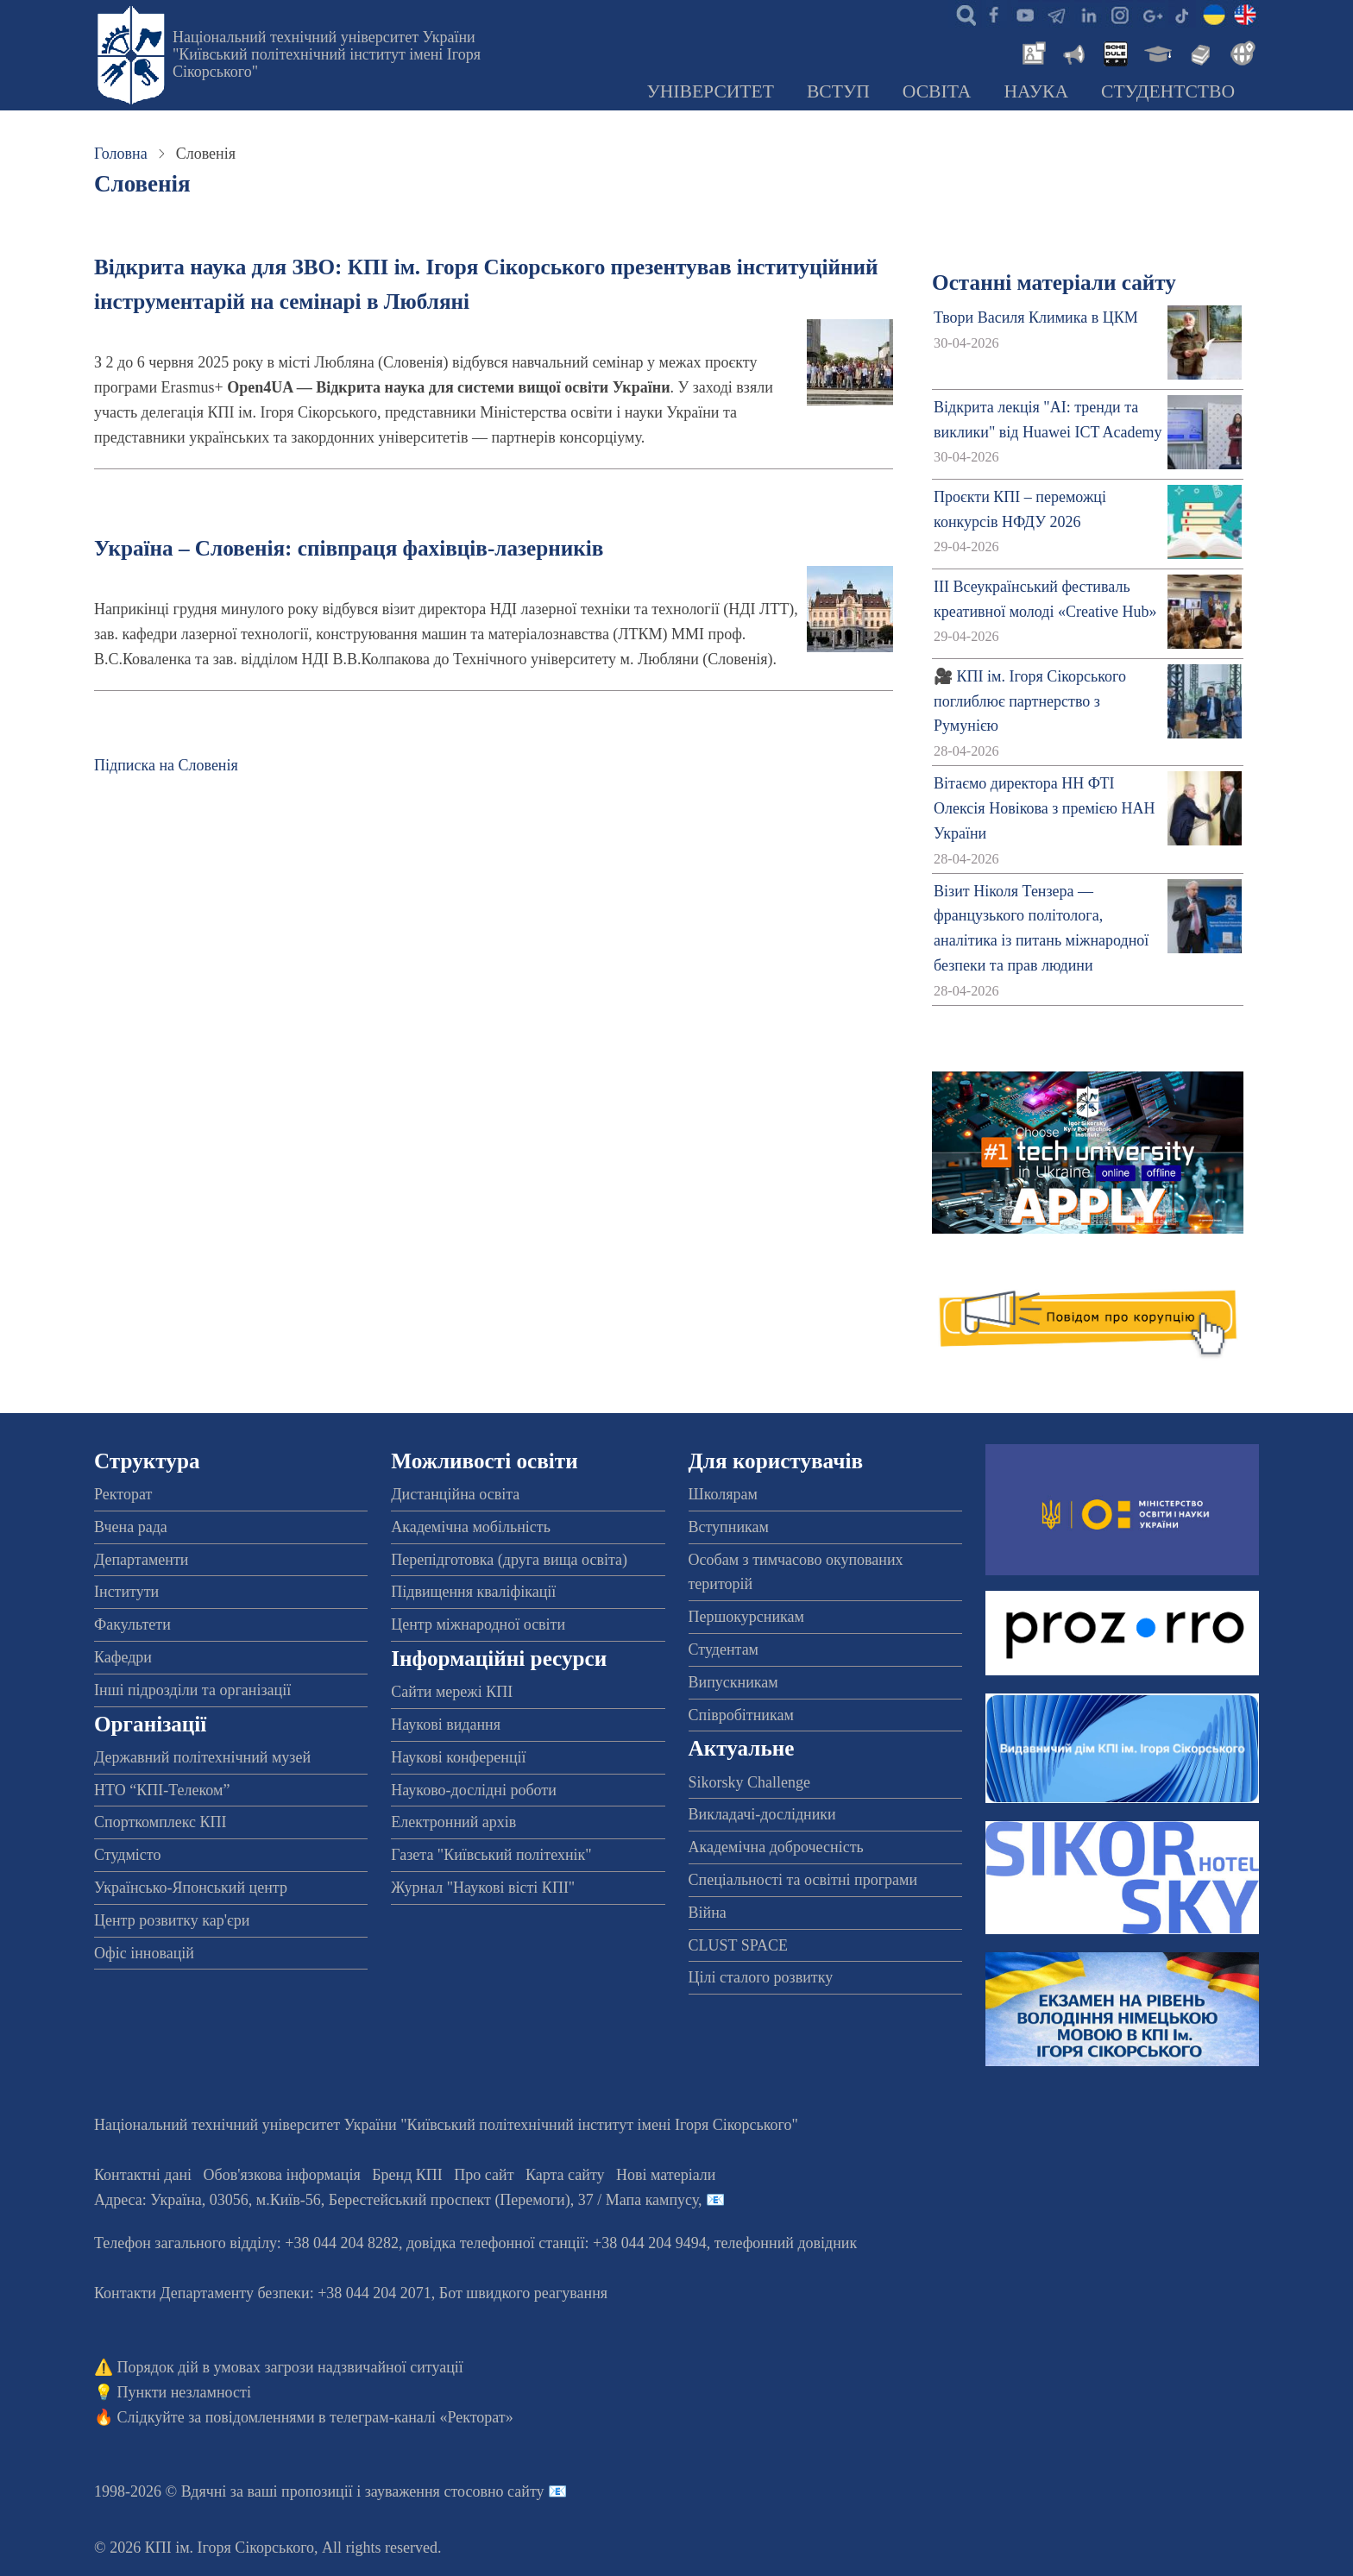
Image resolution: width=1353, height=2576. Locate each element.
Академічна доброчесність (776, 1847)
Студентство (1168, 91)
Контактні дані (143, 2174)
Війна (708, 1912)
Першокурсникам (746, 1616)
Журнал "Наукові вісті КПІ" (483, 1887)
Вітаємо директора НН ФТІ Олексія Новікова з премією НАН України (1044, 808)
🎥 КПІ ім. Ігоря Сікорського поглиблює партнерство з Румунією (1030, 701)
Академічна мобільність (471, 1527)
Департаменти (141, 1559)
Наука (1036, 91)
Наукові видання (445, 1724)
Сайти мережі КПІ (452, 1691)
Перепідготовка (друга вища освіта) (509, 1559)
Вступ (838, 91)
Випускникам (733, 1682)
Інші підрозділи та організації (192, 1690)
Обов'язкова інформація (282, 2174)
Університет (710, 91)
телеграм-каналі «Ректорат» (421, 2417)
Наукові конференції (458, 1757)
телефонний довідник (786, 2243)
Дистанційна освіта (455, 1494)
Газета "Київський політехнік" (491, 1854)
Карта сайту (565, 2174)
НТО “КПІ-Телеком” (162, 1790)
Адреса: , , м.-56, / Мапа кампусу (396, 2199)
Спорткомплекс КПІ (160, 1822)
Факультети (132, 1624)
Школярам (723, 1494)
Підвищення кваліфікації (473, 1591)
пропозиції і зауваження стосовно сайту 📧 (424, 2491)
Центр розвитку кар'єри (171, 1920)
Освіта (937, 91)
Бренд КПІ (407, 2174)
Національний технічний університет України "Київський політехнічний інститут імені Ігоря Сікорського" (327, 54)
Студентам (724, 1649)
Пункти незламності (184, 2392)
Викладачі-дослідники (762, 1814)
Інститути (126, 1591)
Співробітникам (741, 1715)
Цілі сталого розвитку (761, 1977)
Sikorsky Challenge (750, 1782)
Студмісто (127, 1854)
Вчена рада (130, 1527)
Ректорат (123, 1494)
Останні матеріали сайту (1054, 282)
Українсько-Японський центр (190, 1887)
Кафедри (123, 1657)
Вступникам (729, 1527)
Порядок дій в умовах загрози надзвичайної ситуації (290, 2367)
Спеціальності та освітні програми (803, 1879)
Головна (121, 153)
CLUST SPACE (739, 1945)
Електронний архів (453, 1822)
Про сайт (483, 2174)
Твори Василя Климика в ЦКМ (1036, 317)
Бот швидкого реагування (523, 2293)
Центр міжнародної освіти (478, 1624)
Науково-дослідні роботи (474, 1790)
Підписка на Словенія (166, 765)
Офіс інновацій (144, 1953)
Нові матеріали (665, 2174)
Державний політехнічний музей (202, 1757)
